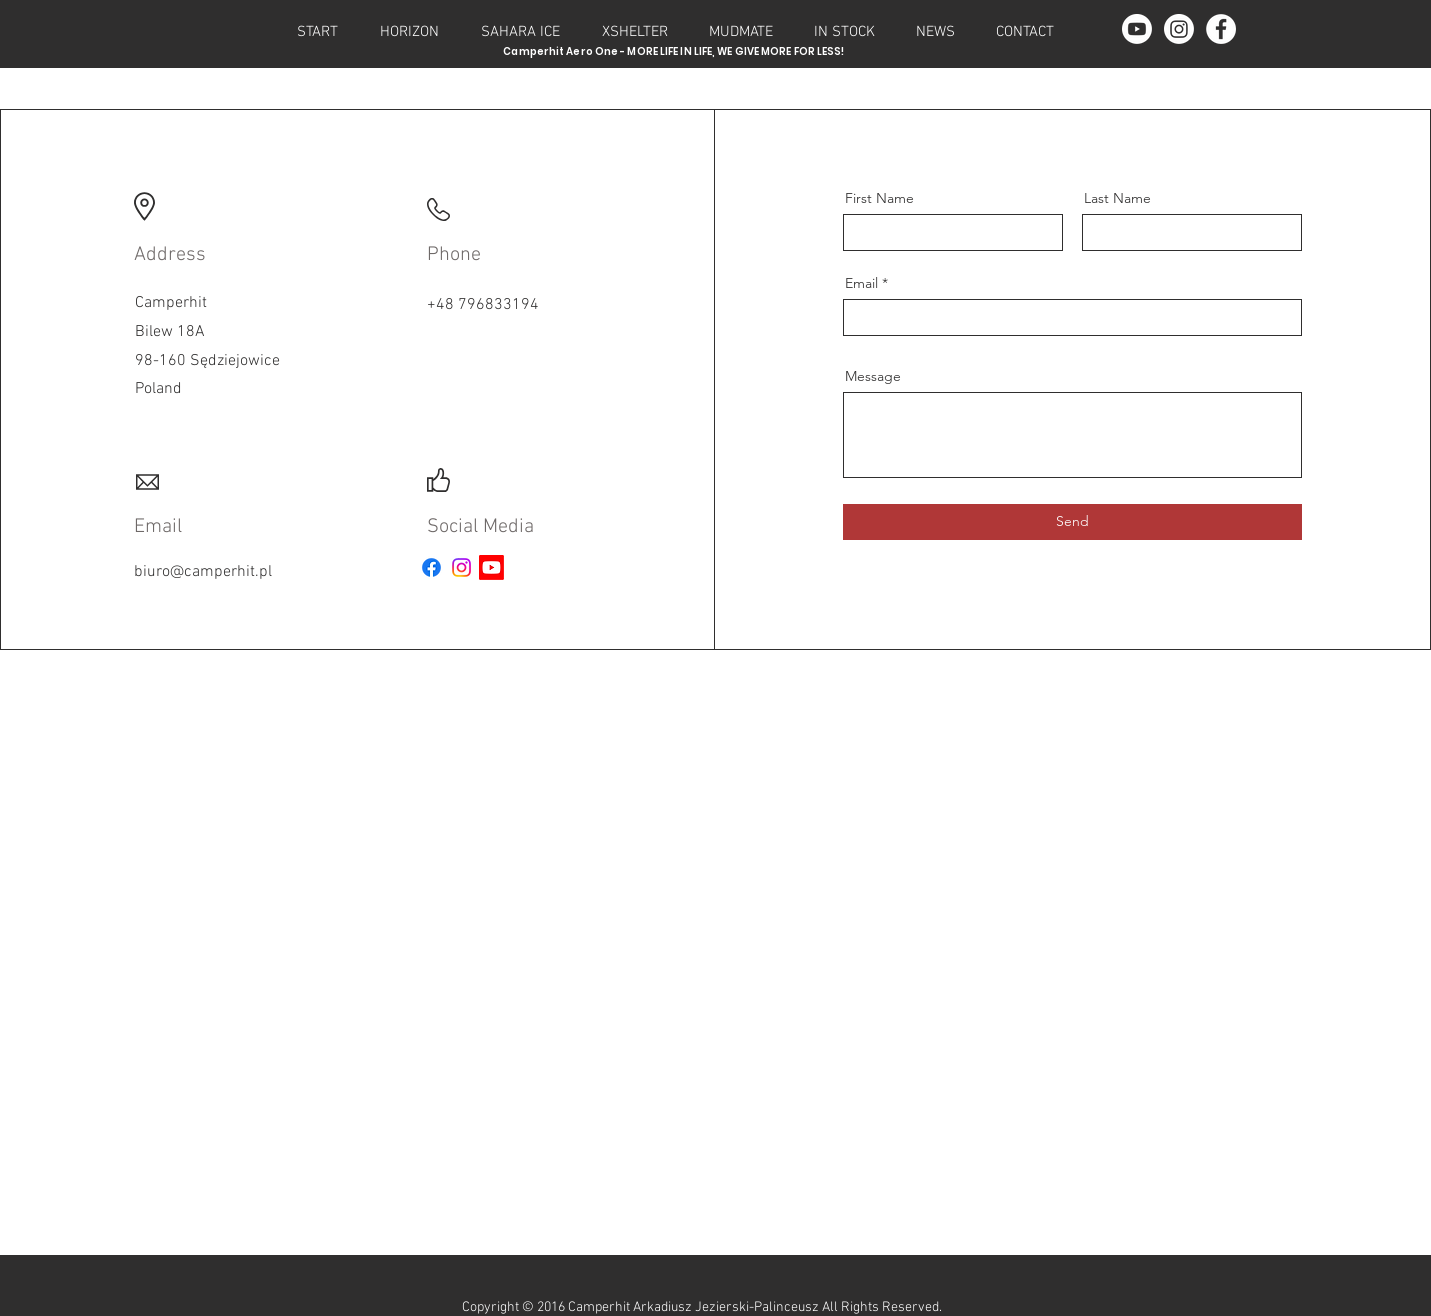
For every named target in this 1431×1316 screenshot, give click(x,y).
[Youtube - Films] (1137, 29)
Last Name (1117, 198)
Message (873, 376)
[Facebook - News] (1221, 29)
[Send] (1072, 522)
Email (861, 283)
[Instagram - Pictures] (1179, 29)
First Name (879, 198)
